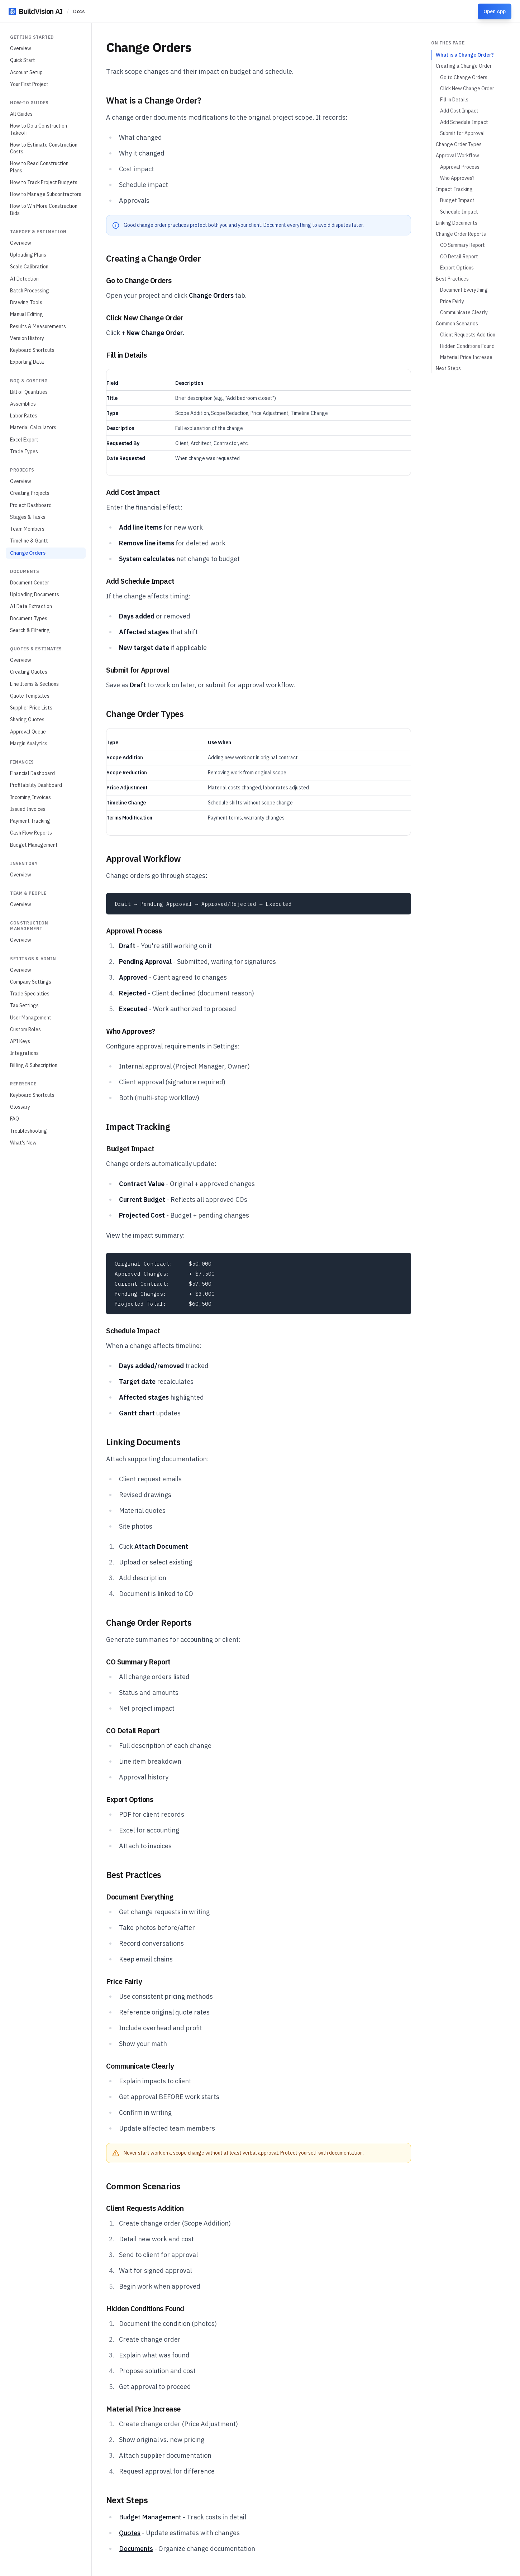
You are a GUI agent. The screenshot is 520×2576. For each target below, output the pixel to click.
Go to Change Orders (463, 77)
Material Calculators (33, 427)
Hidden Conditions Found (467, 346)
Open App (494, 11)
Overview (20, 48)
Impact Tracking (454, 189)
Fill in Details (454, 99)
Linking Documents (456, 223)
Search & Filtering (30, 630)
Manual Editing (26, 314)
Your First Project (29, 84)
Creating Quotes (28, 672)
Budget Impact (457, 200)
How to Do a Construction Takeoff (38, 129)
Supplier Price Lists (31, 707)
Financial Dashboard (32, 773)
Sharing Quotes (27, 719)
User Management (30, 1017)
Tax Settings (24, 1005)
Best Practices (452, 279)
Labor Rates (23, 415)
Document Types (28, 618)
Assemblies (23, 404)
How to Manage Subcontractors (45, 194)
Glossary (20, 1107)
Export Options (457, 267)
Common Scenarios (457, 323)
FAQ (14, 1118)
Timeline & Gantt (29, 540)
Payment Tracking (30, 821)
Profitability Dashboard (36, 785)
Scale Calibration (29, 266)
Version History (27, 338)
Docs (79, 11)
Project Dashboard (31, 505)
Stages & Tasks (28, 517)
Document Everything (464, 290)
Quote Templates (29, 696)
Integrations (24, 1053)
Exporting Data (27, 362)
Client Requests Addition (467, 334)
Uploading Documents (34, 594)
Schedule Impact (459, 212)
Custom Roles (25, 1029)
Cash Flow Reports (31, 833)
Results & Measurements (38, 326)
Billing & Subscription (33, 1065)
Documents (136, 2548)
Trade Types (24, 451)
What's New (23, 1142)
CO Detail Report (459, 256)
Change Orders (28, 553)
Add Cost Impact (459, 110)
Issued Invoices (28, 809)
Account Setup (26, 72)
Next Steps (448, 368)
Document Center (29, 582)
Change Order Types (459, 144)
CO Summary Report (462, 245)
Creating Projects (29, 493)
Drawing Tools (26, 302)
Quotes (129, 2533)
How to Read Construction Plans (39, 166)
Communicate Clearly (464, 312)
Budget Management (34, 845)
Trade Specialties (29, 993)
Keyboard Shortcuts (32, 350)
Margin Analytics (28, 743)
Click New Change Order (467, 88)
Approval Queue (28, 731)
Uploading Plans (28, 255)
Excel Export (24, 439)
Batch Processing (29, 290)
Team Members (27, 529)
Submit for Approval (462, 133)
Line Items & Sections (34, 684)
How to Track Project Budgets (43, 182)
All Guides (21, 114)
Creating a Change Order (464, 66)
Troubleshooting (28, 1131)
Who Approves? (457, 178)
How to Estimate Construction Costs (43, 148)
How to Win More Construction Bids (43, 209)
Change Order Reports (461, 234)
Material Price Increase (466, 357)
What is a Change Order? (465, 55)
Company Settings (30, 982)
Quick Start (22, 60)
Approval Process (460, 167)
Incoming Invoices (30, 797)
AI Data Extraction (31, 606)
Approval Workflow (457, 155)
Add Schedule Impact (464, 122)
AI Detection (24, 279)
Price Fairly (452, 301)
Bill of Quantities (29, 392)
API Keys (20, 1041)
